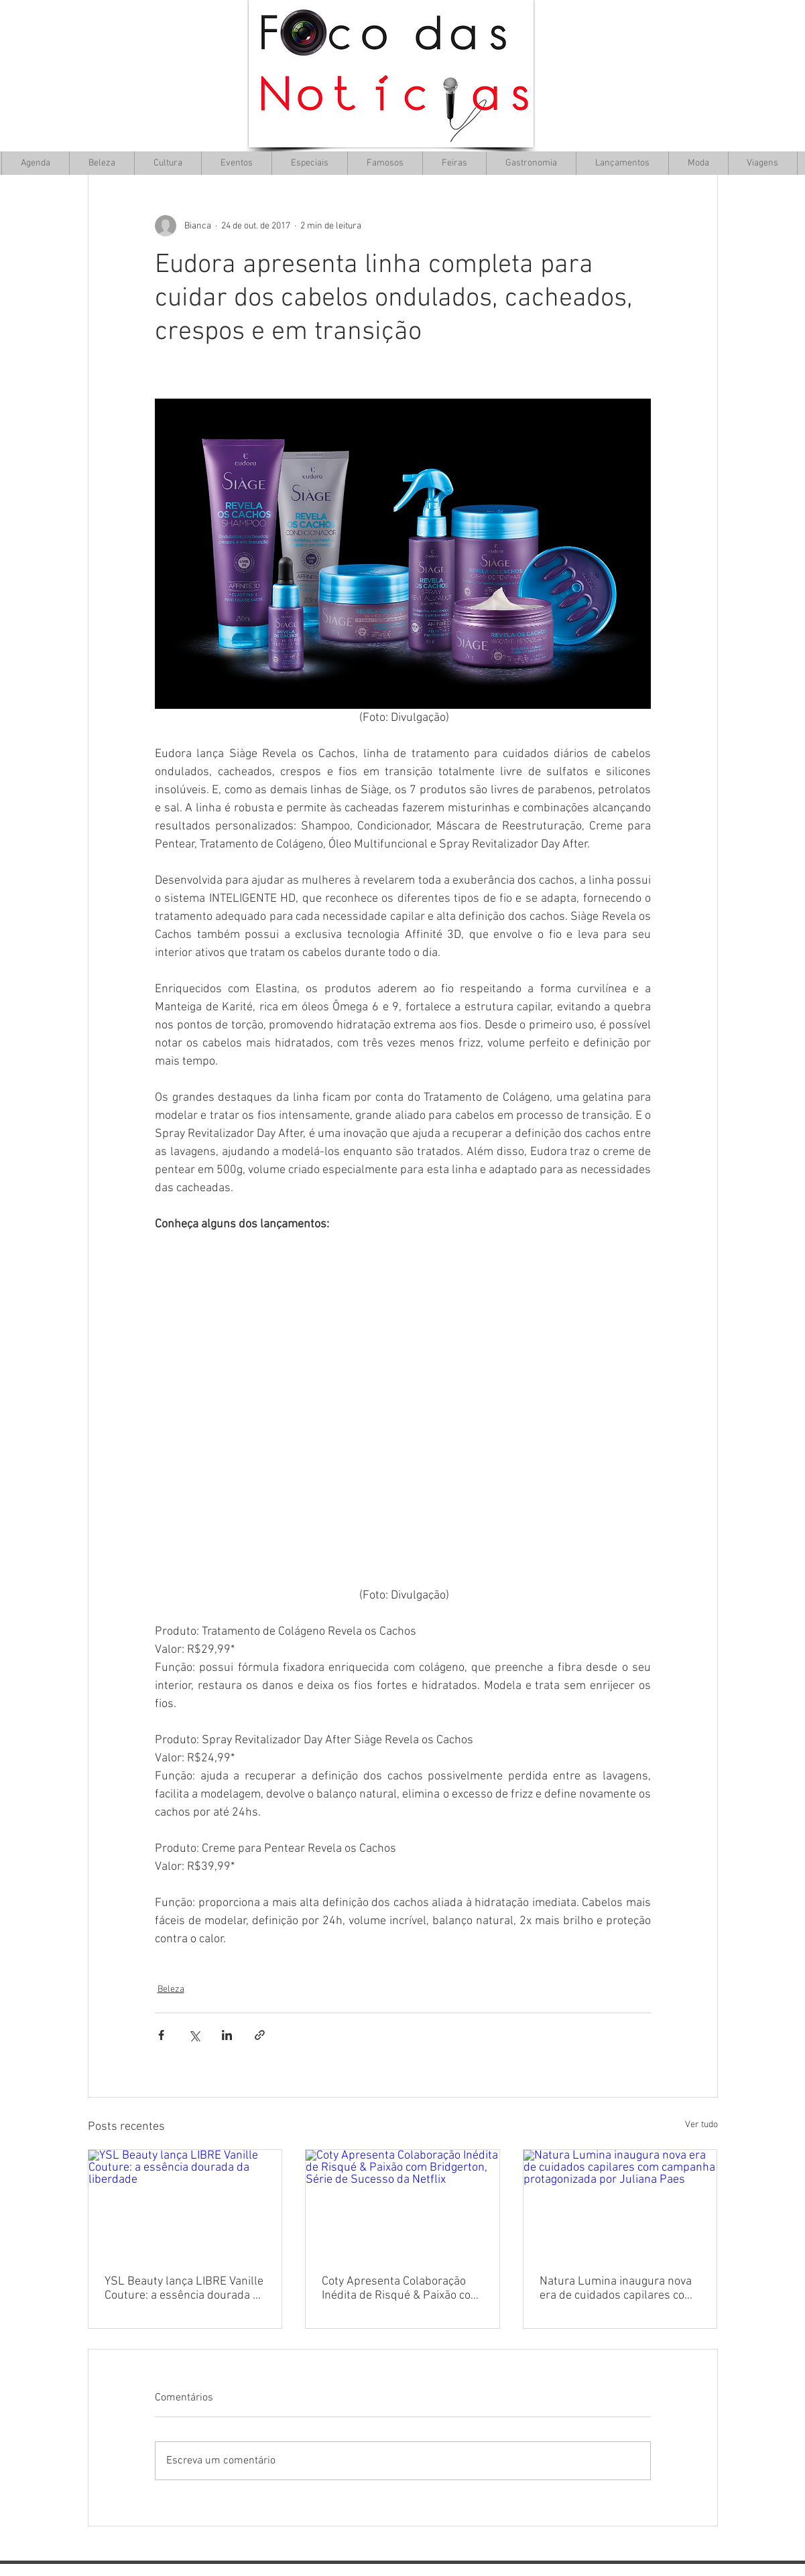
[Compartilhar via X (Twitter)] (194, 2035)
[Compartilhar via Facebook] (161, 2035)
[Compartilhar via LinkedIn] (227, 2035)
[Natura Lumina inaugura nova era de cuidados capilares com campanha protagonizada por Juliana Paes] (620, 2204)
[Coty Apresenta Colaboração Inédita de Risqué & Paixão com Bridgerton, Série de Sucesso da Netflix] (402, 2204)
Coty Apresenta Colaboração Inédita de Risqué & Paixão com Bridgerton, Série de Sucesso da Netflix (401, 2289)
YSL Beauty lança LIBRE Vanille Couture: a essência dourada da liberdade (185, 2289)
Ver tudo (701, 2124)
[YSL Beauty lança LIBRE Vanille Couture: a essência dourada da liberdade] (185, 2204)
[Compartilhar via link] (259, 2035)
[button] (167, 163)
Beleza (171, 1989)
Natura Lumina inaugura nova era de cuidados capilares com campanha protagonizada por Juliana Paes (617, 2289)
